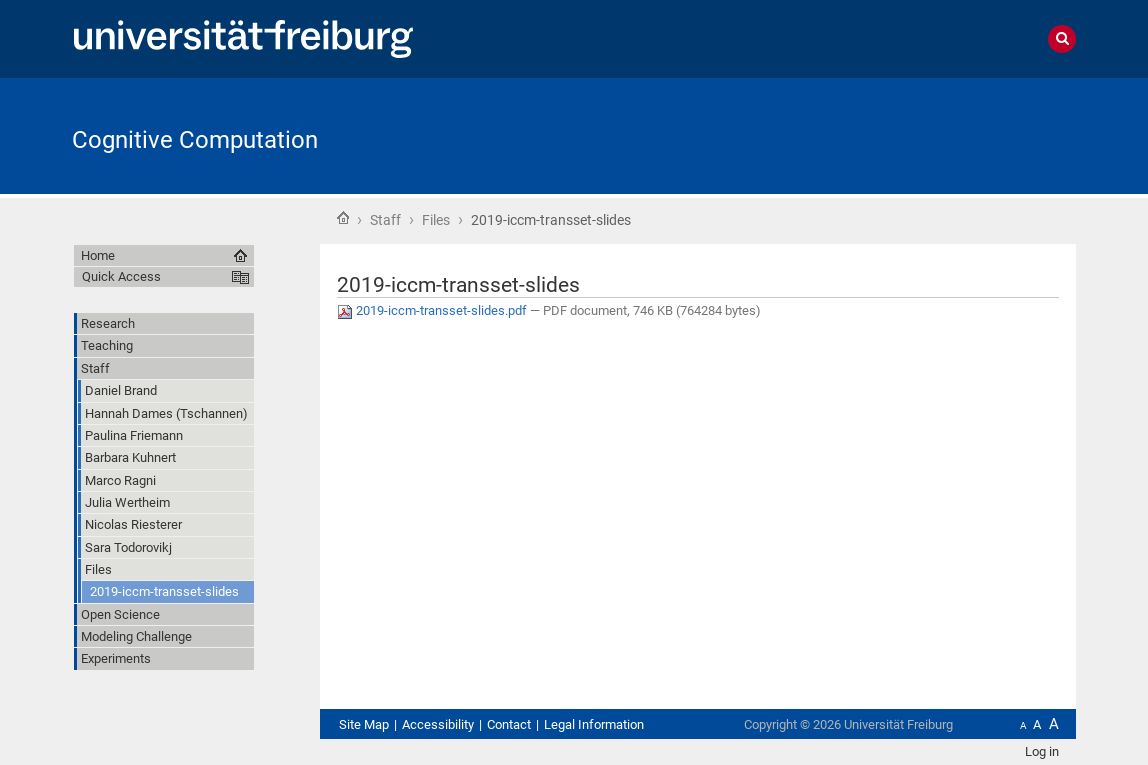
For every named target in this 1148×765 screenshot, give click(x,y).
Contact (509, 724)
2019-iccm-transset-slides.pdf (433, 310)
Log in (1042, 751)
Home (343, 218)
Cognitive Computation (195, 140)
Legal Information (594, 724)
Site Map (364, 724)
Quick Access (121, 276)
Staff (385, 220)
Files (436, 220)
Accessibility (438, 724)
